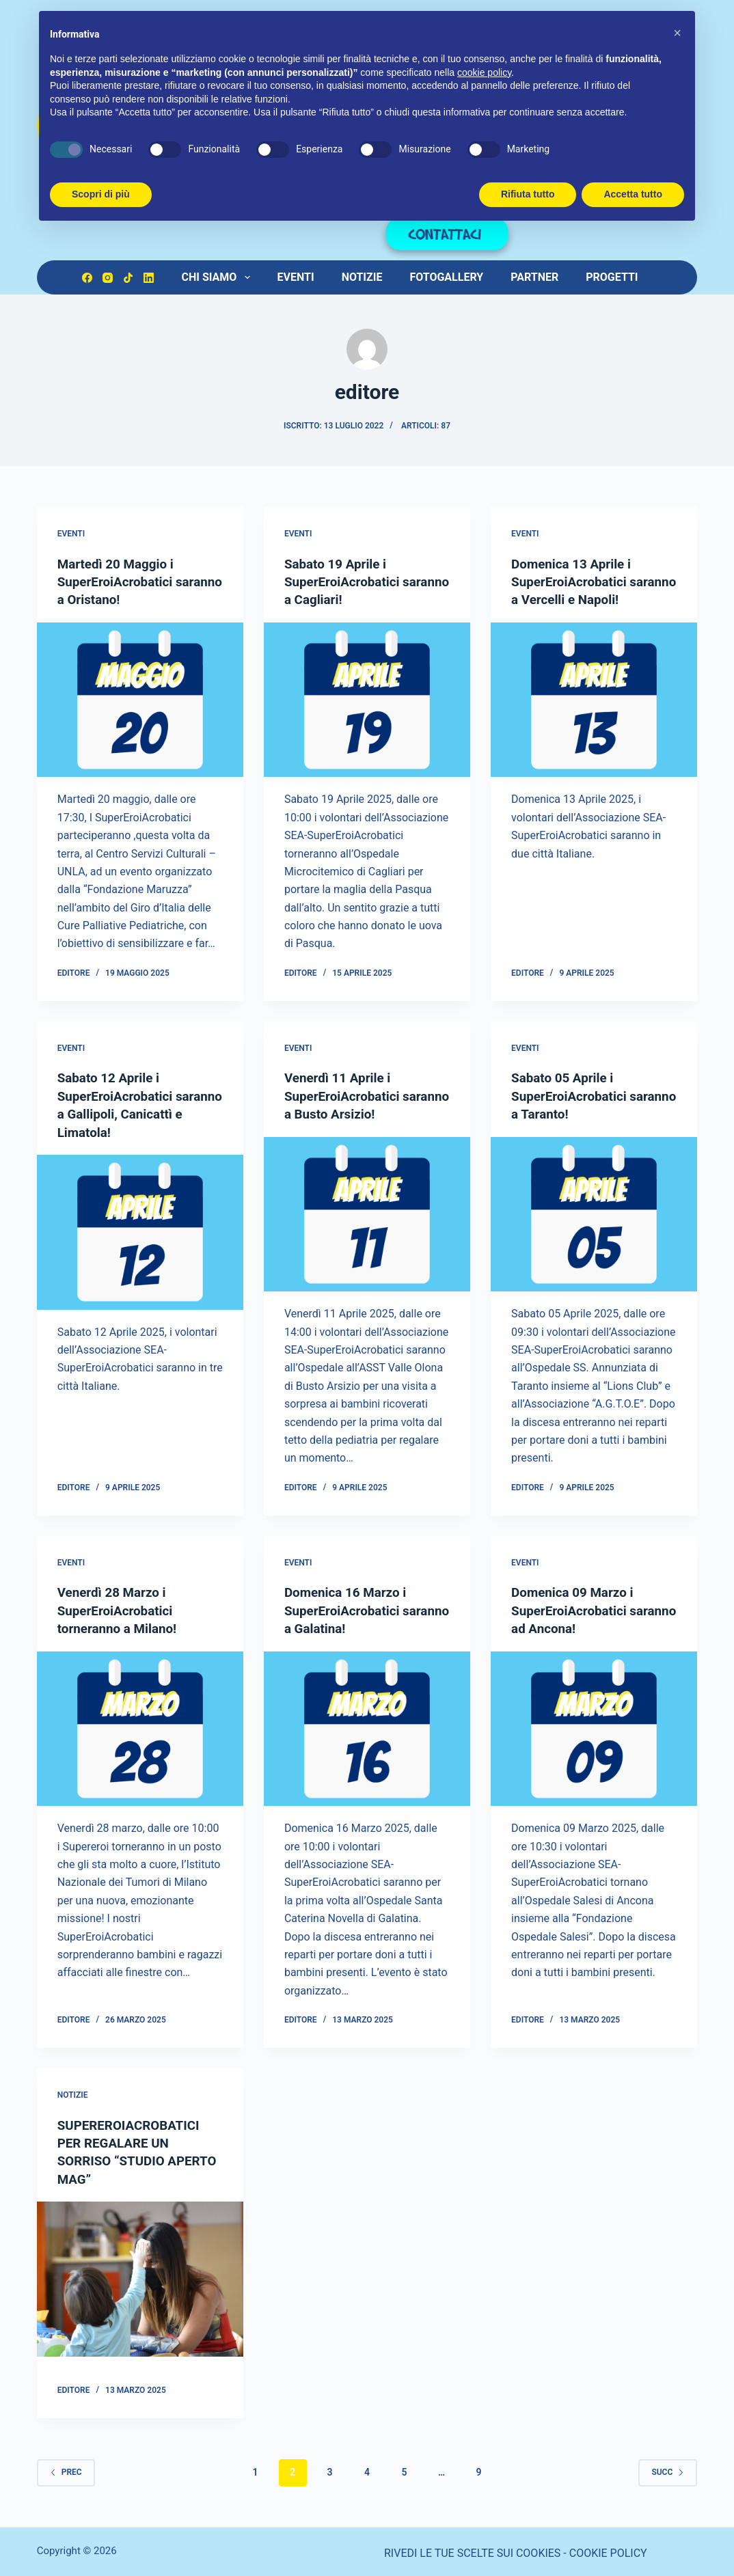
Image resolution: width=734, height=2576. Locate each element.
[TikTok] (128, 278)
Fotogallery (446, 277)
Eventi (295, 277)
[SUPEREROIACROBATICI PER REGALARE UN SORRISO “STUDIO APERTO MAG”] (140, 2275)
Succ (667, 2469)
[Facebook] (87, 278)
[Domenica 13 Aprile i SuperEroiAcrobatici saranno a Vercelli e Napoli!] (594, 717)
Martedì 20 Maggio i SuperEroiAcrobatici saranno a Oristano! (119, 581)
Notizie (362, 277)
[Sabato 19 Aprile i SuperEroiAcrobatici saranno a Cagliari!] (367, 699)
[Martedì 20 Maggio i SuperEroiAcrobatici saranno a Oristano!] (140, 699)
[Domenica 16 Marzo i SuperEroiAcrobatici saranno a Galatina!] (367, 1726)
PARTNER (534, 277)
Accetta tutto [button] (632, 194)
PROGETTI (612, 277)
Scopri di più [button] (101, 194)
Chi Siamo (218, 277)
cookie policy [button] (484, 72)
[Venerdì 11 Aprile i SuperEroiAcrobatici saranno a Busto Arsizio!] (367, 1212)
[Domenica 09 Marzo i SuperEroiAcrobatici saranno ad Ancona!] (594, 1726)
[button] (677, 33)
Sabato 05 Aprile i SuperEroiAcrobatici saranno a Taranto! (572, 1095)
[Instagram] (108, 278)
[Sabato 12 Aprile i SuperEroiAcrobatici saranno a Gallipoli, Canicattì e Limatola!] (140, 1230)
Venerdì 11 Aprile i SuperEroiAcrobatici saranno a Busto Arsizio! (359, 1095)
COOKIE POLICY (608, 2549)
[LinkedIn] (149, 278)
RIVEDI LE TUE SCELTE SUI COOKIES (472, 2549)
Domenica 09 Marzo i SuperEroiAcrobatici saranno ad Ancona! (576, 1608)
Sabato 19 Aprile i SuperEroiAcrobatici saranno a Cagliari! (345, 581)
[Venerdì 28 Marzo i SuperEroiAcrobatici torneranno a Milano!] (140, 1726)
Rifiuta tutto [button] (528, 194)
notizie (72, 2092)
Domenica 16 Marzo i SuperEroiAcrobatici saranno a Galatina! (349, 1608)
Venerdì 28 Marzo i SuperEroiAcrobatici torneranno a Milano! (121, 1608)
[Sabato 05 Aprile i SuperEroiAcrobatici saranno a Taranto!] (594, 1212)
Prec (66, 2469)
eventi (71, 533)
